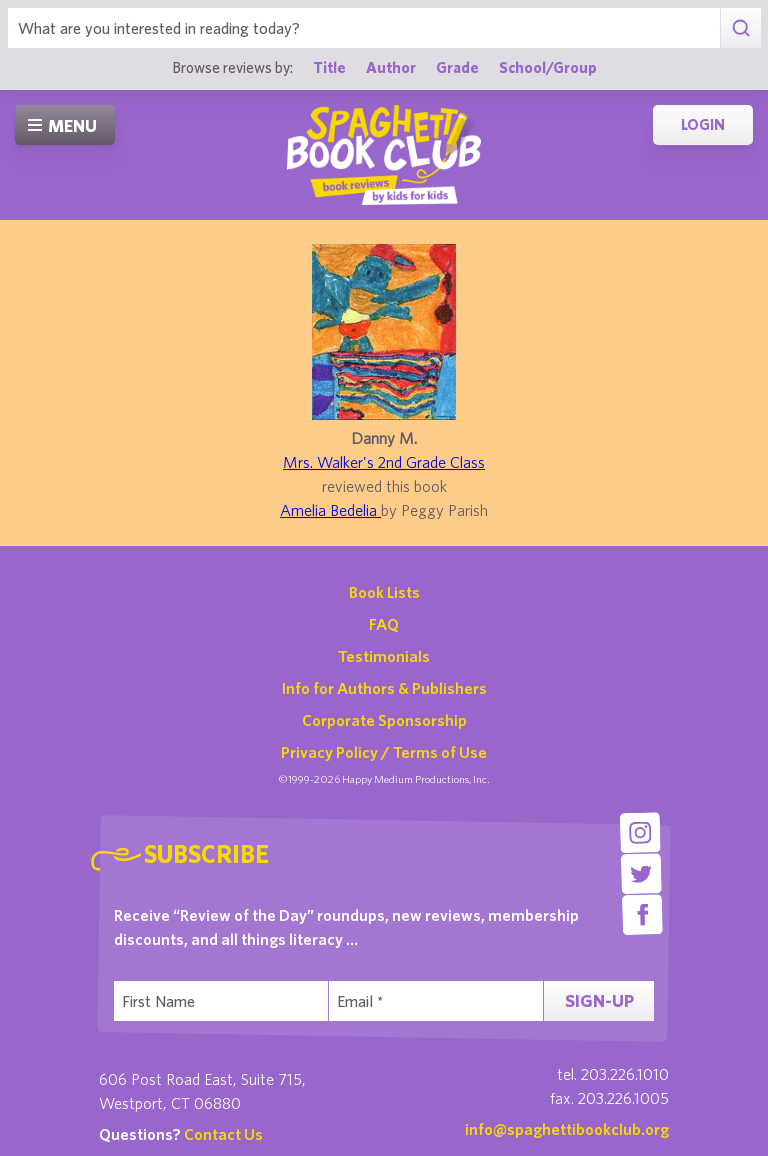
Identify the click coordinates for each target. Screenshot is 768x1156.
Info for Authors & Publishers (384, 688)
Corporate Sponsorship (384, 720)
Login (703, 124)
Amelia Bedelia (330, 510)
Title (329, 67)
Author (391, 67)
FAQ (384, 624)
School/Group (548, 67)
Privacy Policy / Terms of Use (384, 752)
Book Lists (384, 592)
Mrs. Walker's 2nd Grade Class (384, 462)
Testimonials (384, 656)
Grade (457, 67)
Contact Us (223, 1134)
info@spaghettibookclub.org (567, 1129)
